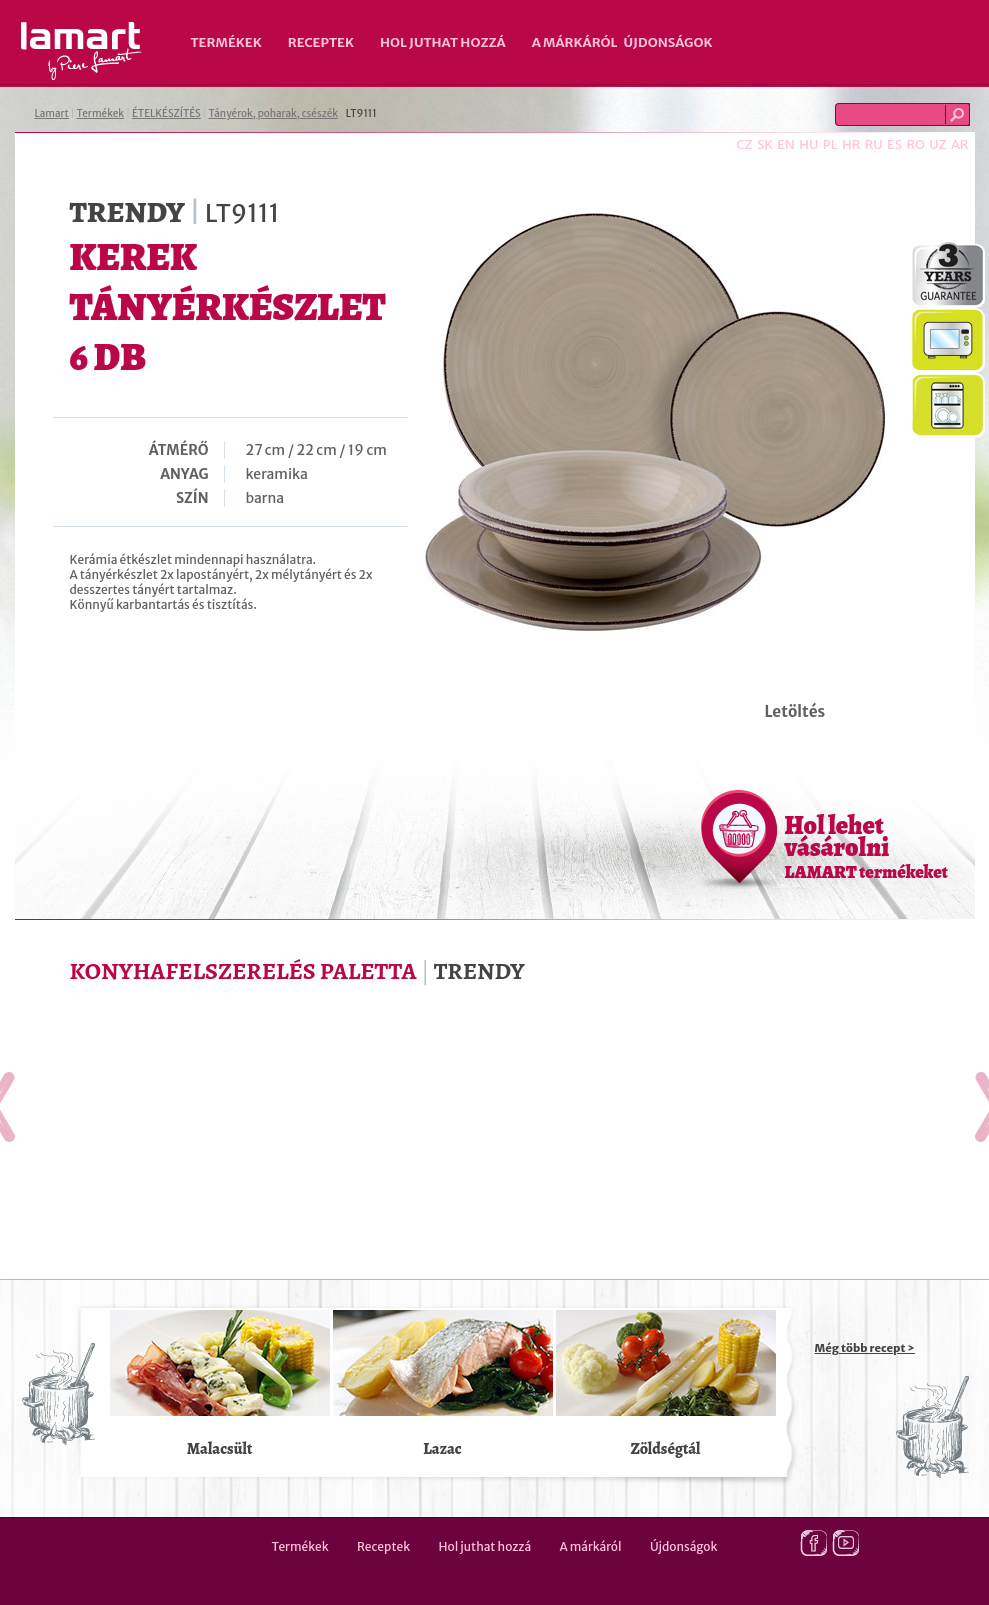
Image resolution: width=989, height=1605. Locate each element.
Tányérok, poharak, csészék (273, 113)
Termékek (226, 42)
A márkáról (575, 42)
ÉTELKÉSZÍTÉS (166, 113)
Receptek (321, 42)
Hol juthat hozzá (443, 42)
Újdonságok (668, 42)
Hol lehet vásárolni (866, 846)
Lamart (81, 51)
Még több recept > (865, 1348)
